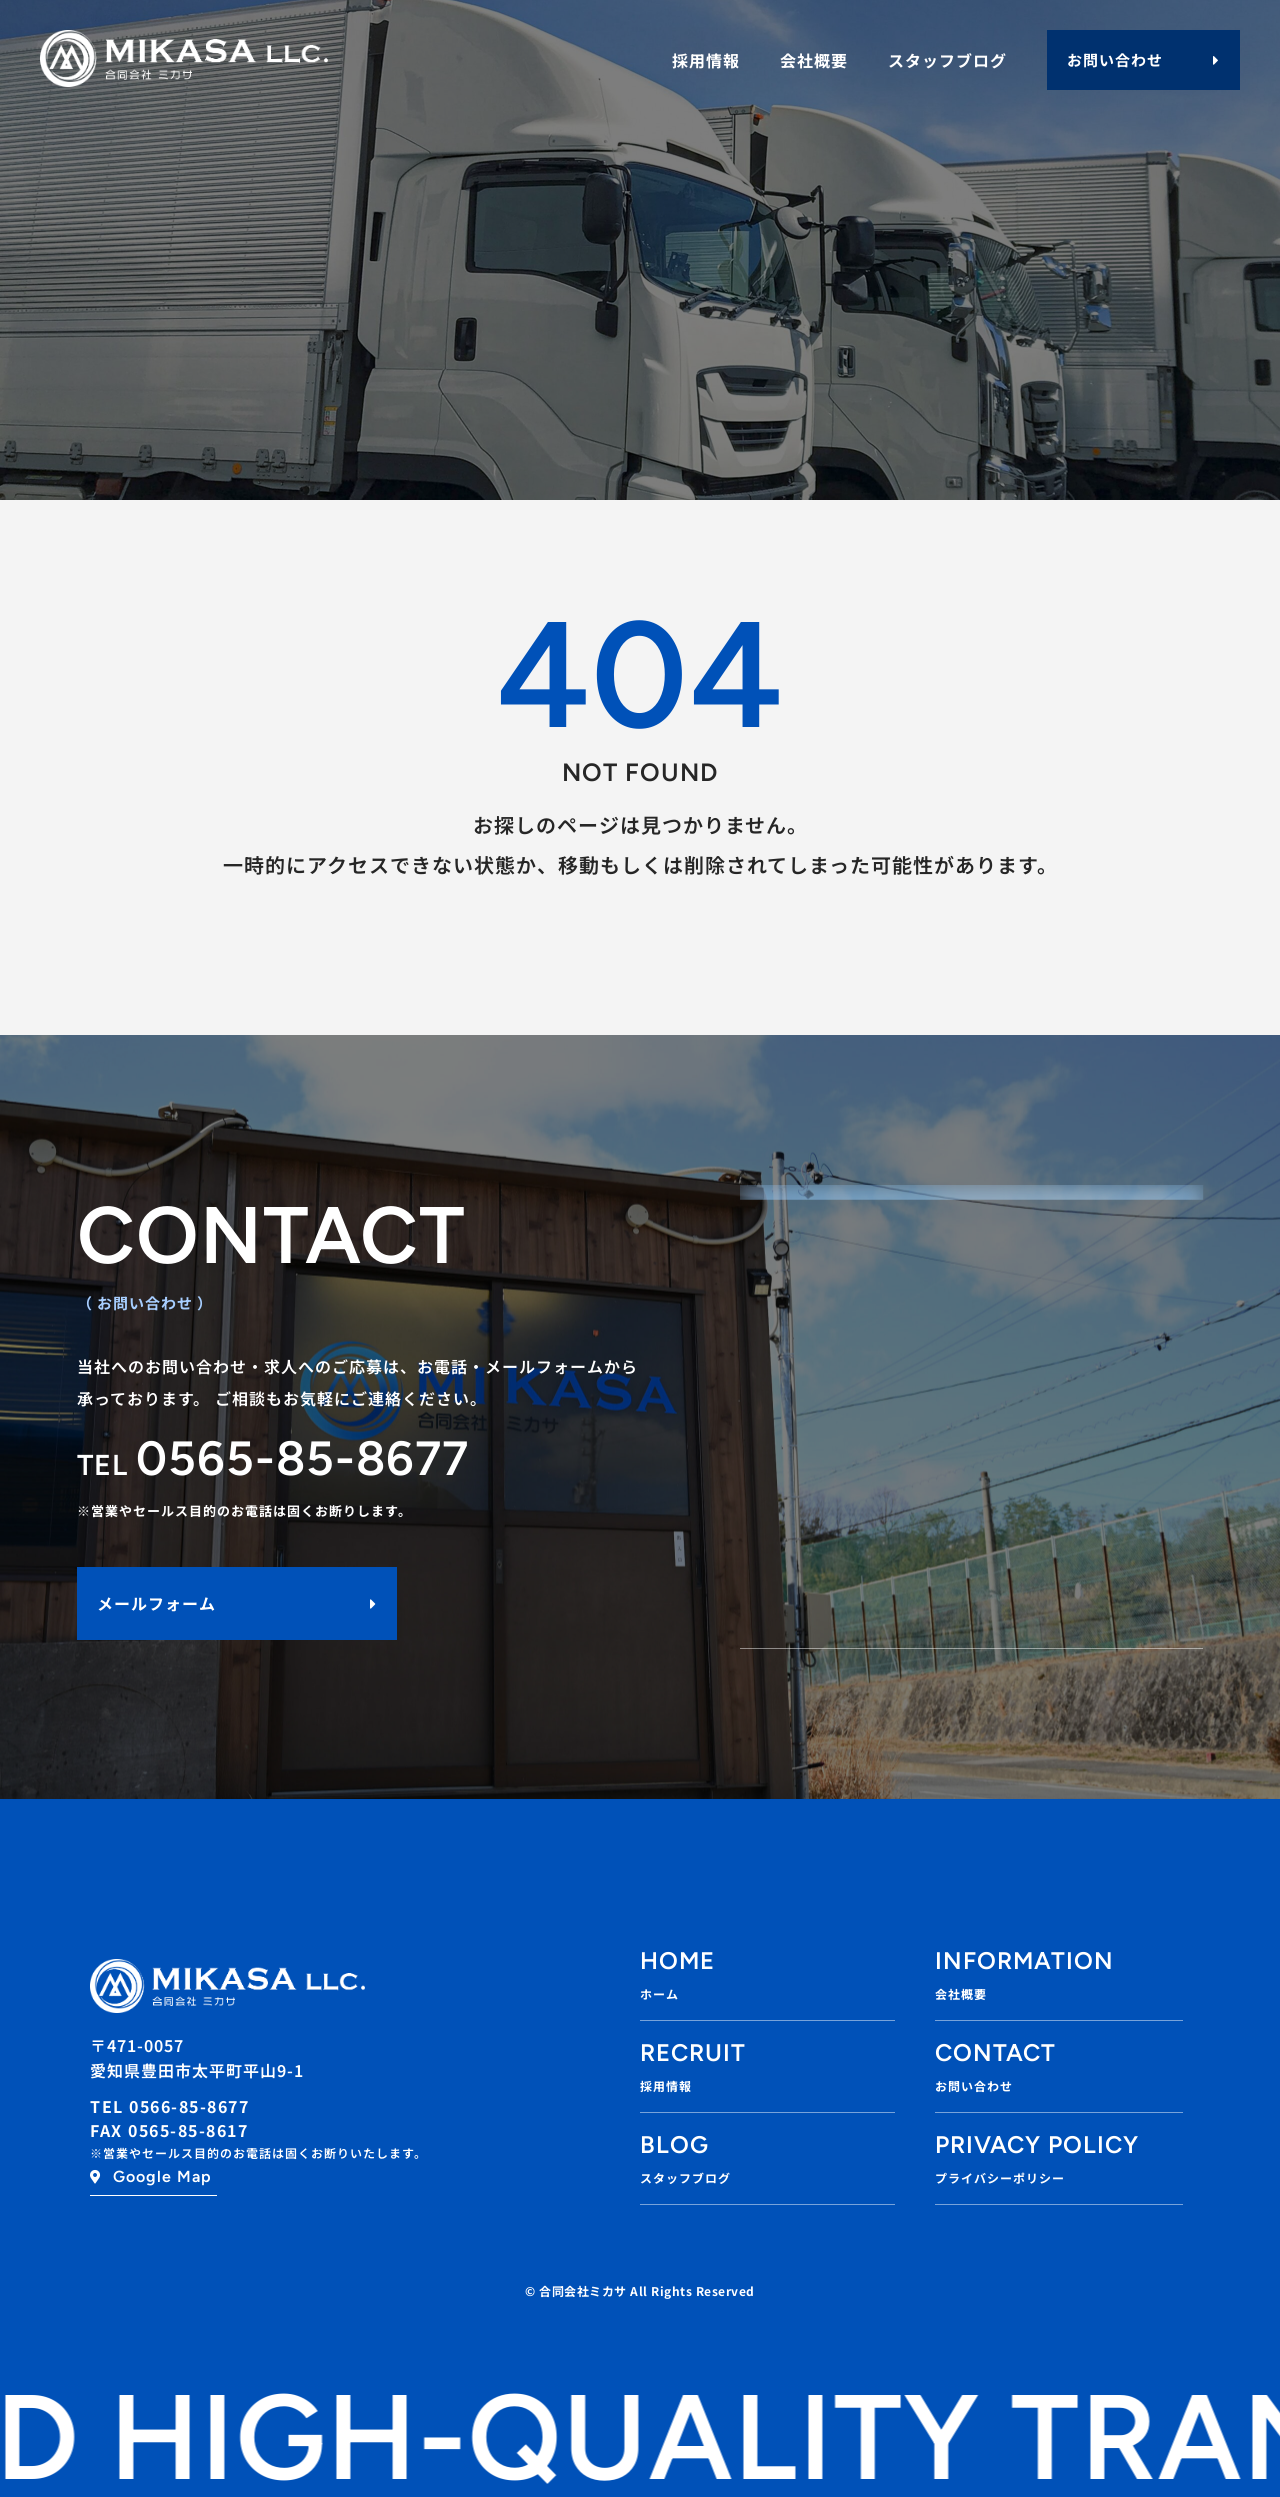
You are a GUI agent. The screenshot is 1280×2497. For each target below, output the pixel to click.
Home (677, 1960)
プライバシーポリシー (1000, 2177)
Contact (995, 2052)
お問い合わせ (974, 2085)
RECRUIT (693, 2052)
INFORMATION (1024, 1960)
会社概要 (814, 60)
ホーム (659, 1993)
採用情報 (706, 60)
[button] (1143, 60)
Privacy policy (1037, 2144)
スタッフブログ (947, 60)
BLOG (674, 2144)
